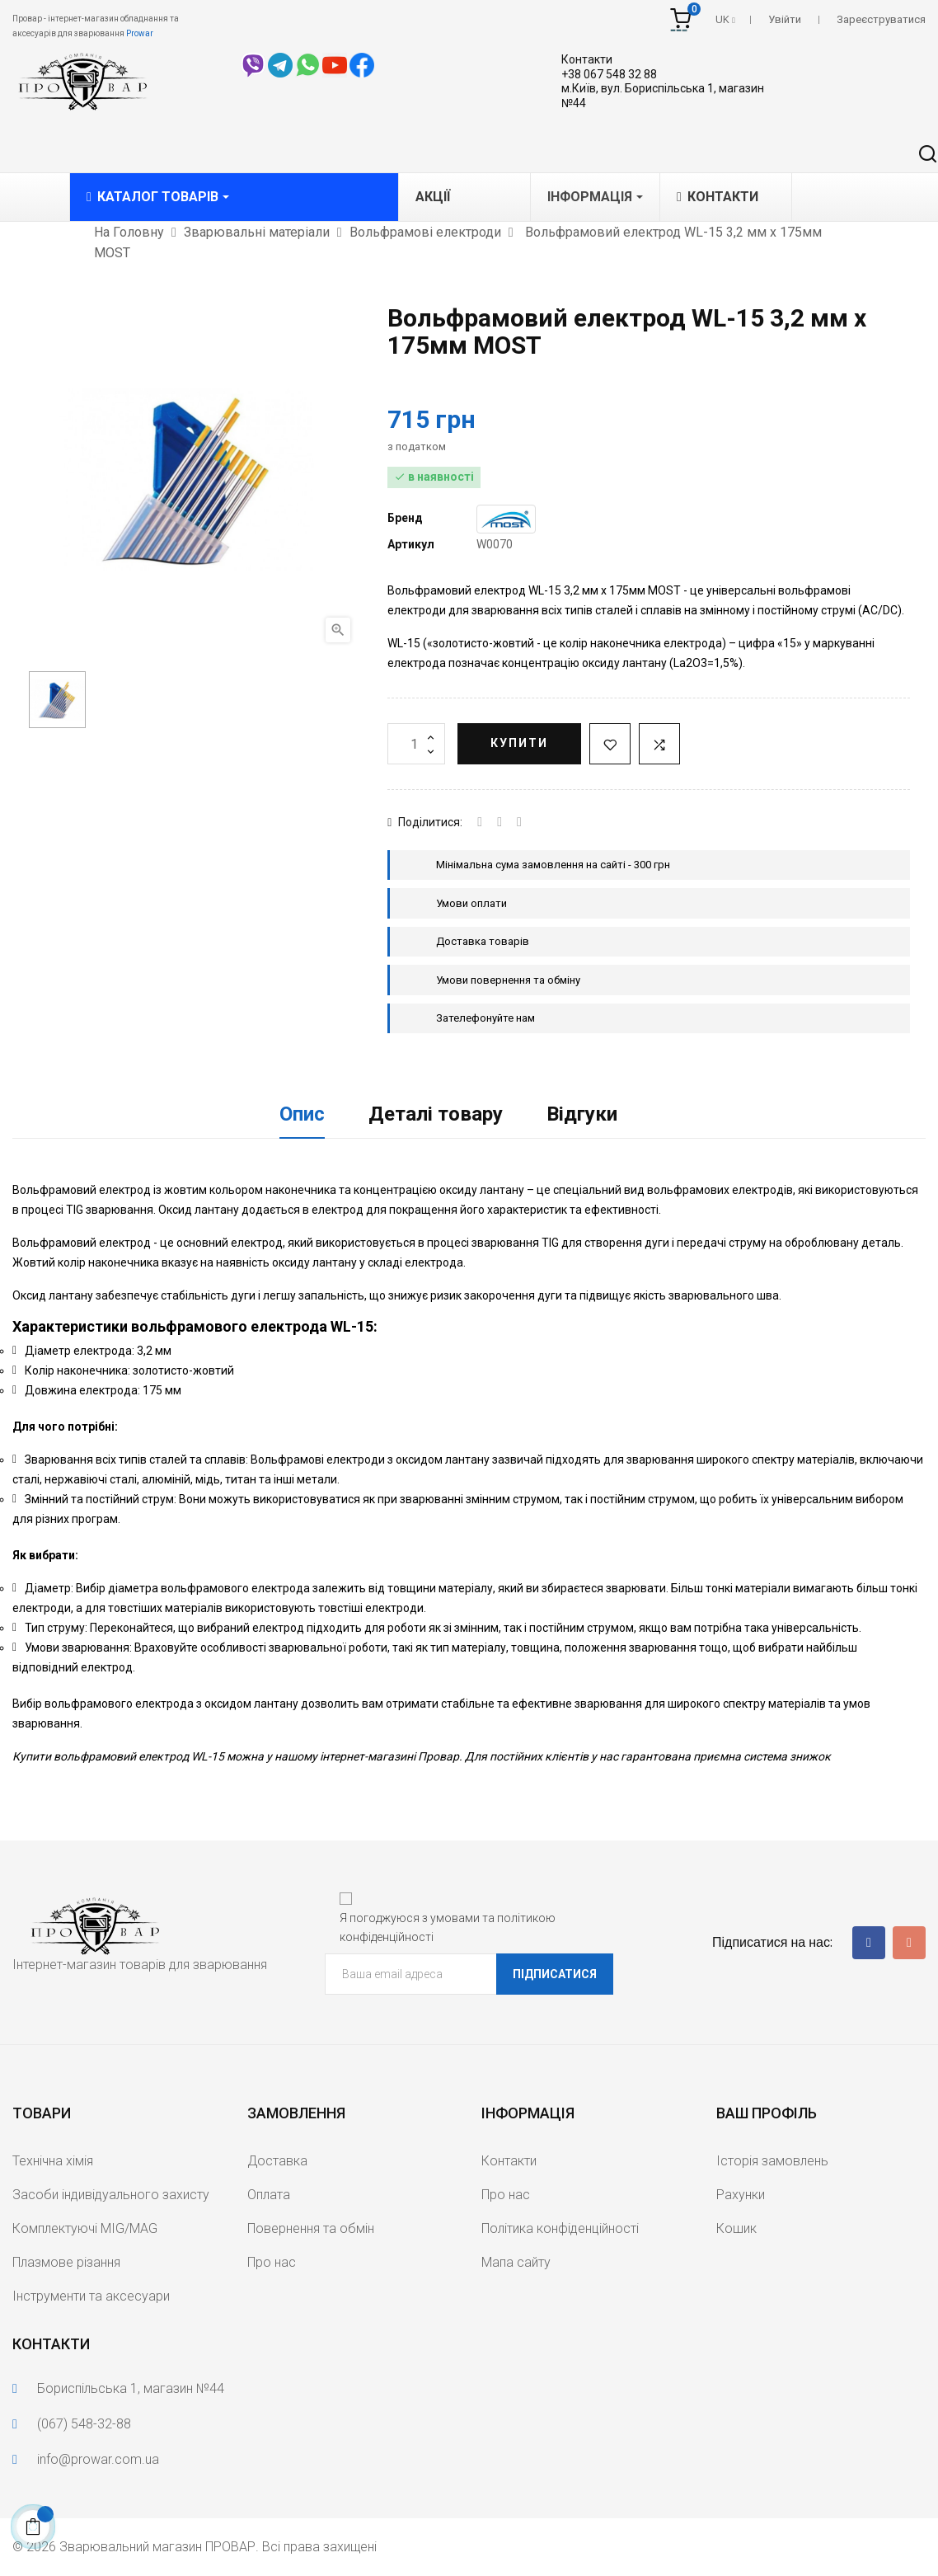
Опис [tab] (302, 1114)
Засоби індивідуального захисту (110, 2194)
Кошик (736, 2228)
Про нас (271, 2262)
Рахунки (740, 2194)
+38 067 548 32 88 (609, 74)
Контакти (586, 59)
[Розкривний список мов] (725, 20)
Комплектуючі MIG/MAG (84, 2228)
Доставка (277, 2161)
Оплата (268, 2194)
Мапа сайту (516, 2262)
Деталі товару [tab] (435, 1114)
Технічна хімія (52, 2161)
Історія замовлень (772, 2161)
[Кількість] (416, 743)
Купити (519, 743)
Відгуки (581, 1114)
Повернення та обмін (310, 2228)
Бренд (405, 517)
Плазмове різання (66, 2262)
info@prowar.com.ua (98, 2459)
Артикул (410, 544)
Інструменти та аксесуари (91, 2296)
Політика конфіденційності (560, 2228)
